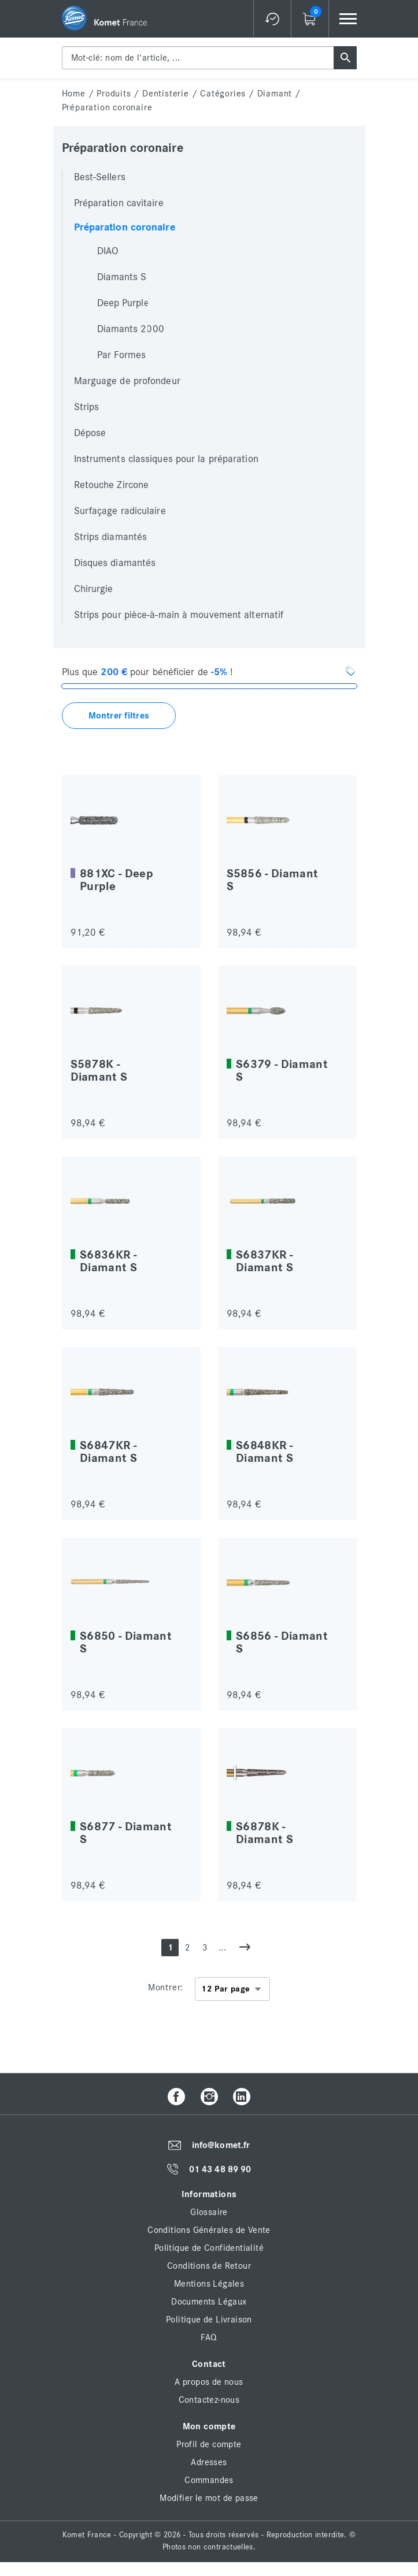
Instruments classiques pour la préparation (166, 459)
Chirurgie (93, 589)
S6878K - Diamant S (264, 1833)
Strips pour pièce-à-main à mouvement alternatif (179, 615)
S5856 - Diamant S (273, 880)
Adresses (209, 2462)
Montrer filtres (119, 715)
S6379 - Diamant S (282, 1070)
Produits (114, 93)
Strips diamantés (110, 537)
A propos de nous (209, 2382)
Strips (86, 407)
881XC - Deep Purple (116, 880)
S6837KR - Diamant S (264, 1261)
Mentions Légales (209, 2283)
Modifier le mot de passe (209, 2498)
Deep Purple (123, 303)
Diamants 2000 (130, 329)
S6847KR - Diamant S (108, 1451)
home (74, 93)
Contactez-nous (209, 2399)
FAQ (209, 2337)
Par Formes (121, 355)
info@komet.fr (221, 2145)
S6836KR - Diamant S (108, 1261)
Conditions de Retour (209, 2265)
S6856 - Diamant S (282, 1642)
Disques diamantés (115, 563)
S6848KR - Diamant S (264, 1451)
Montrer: (165, 1987)
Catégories (223, 93)
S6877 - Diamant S (126, 1833)
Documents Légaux (208, 2301)
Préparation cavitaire (119, 203)
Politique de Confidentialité (209, 2248)
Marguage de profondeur (127, 381)
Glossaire (209, 2212)
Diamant (275, 93)
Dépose (90, 433)
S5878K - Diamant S (99, 1070)
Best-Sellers (99, 177)
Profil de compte (208, 2444)
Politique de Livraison (209, 2319)
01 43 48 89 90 (220, 2169)
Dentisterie (165, 93)
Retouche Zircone (111, 485)
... (222, 1947)
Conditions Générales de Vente (209, 2230)
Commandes (209, 2480)
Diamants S (122, 277)
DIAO (108, 251)
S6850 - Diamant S (126, 1642)
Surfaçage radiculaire (120, 511)
